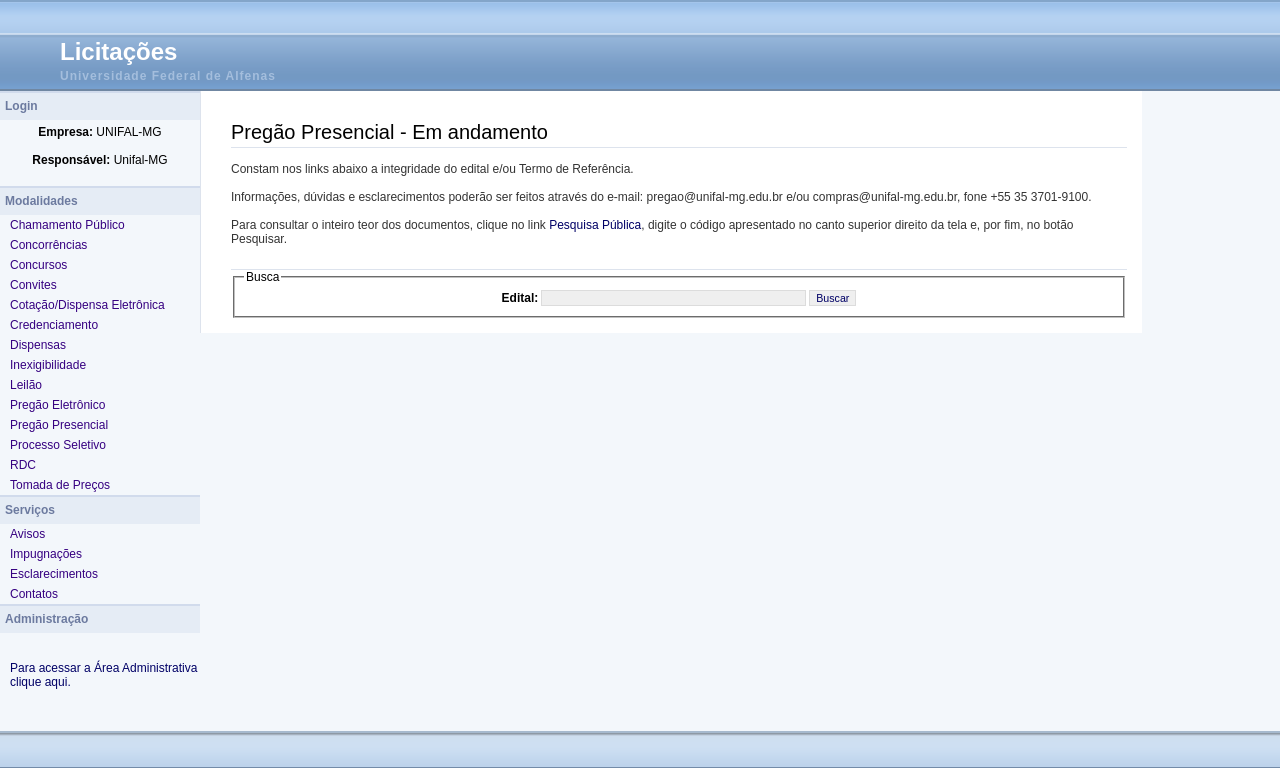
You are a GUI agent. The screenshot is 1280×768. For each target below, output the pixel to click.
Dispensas (38, 345)
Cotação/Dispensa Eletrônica (87, 305)
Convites (33, 285)
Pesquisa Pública (595, 225)
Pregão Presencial (59, 425)
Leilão (26, 385)
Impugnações (46, 554)
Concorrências (48, 245)
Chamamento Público (67, 225)
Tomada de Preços (60, 485)
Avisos (27, 534)
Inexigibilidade (48, 365)
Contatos (34, 594)
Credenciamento (54, 325)
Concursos (38, 265)
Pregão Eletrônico (57, 405)
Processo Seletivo (58, 445)
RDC (23, 465)
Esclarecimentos (54, 574)
